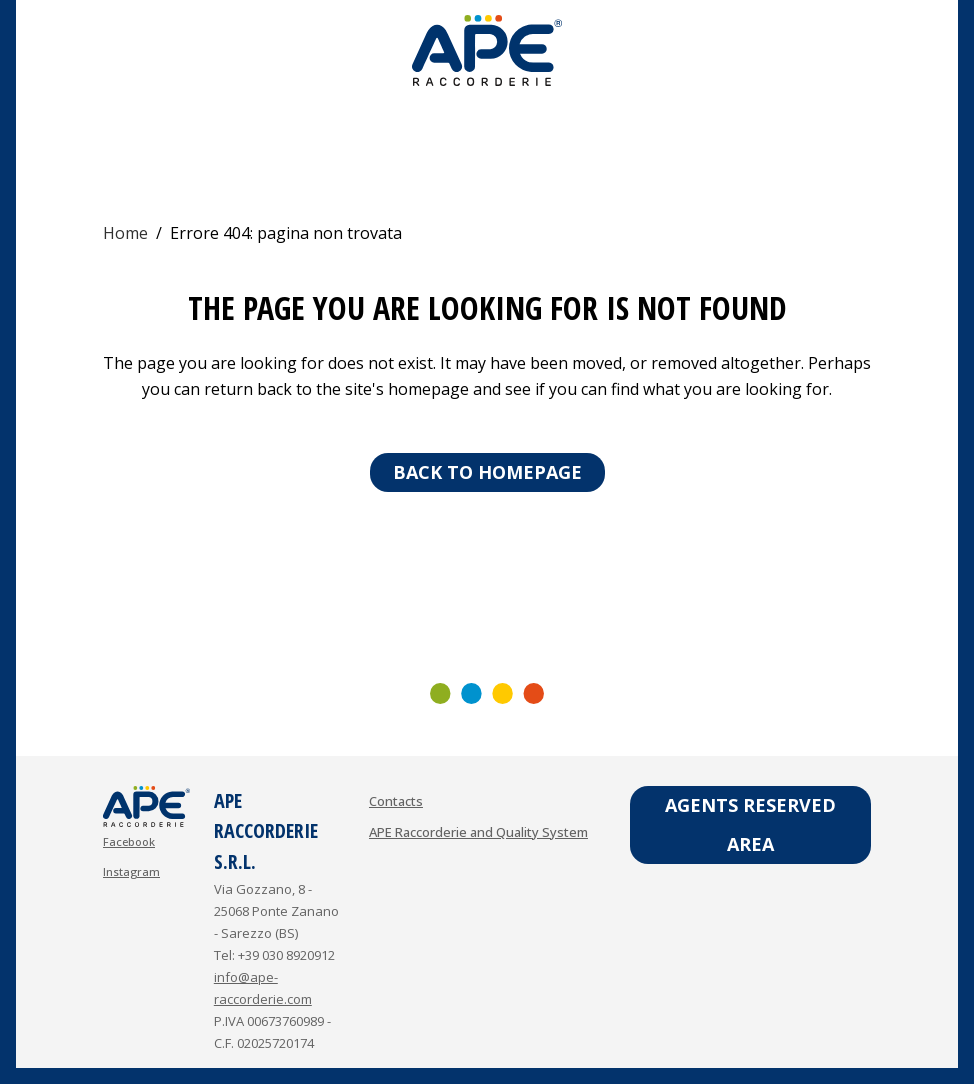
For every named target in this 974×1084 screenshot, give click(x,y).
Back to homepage (487, 472)
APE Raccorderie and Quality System (478, 832)
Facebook (129, 841)
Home (125, 233)
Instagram (131, 871)
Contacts (396, 801)
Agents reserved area (750, 824)
